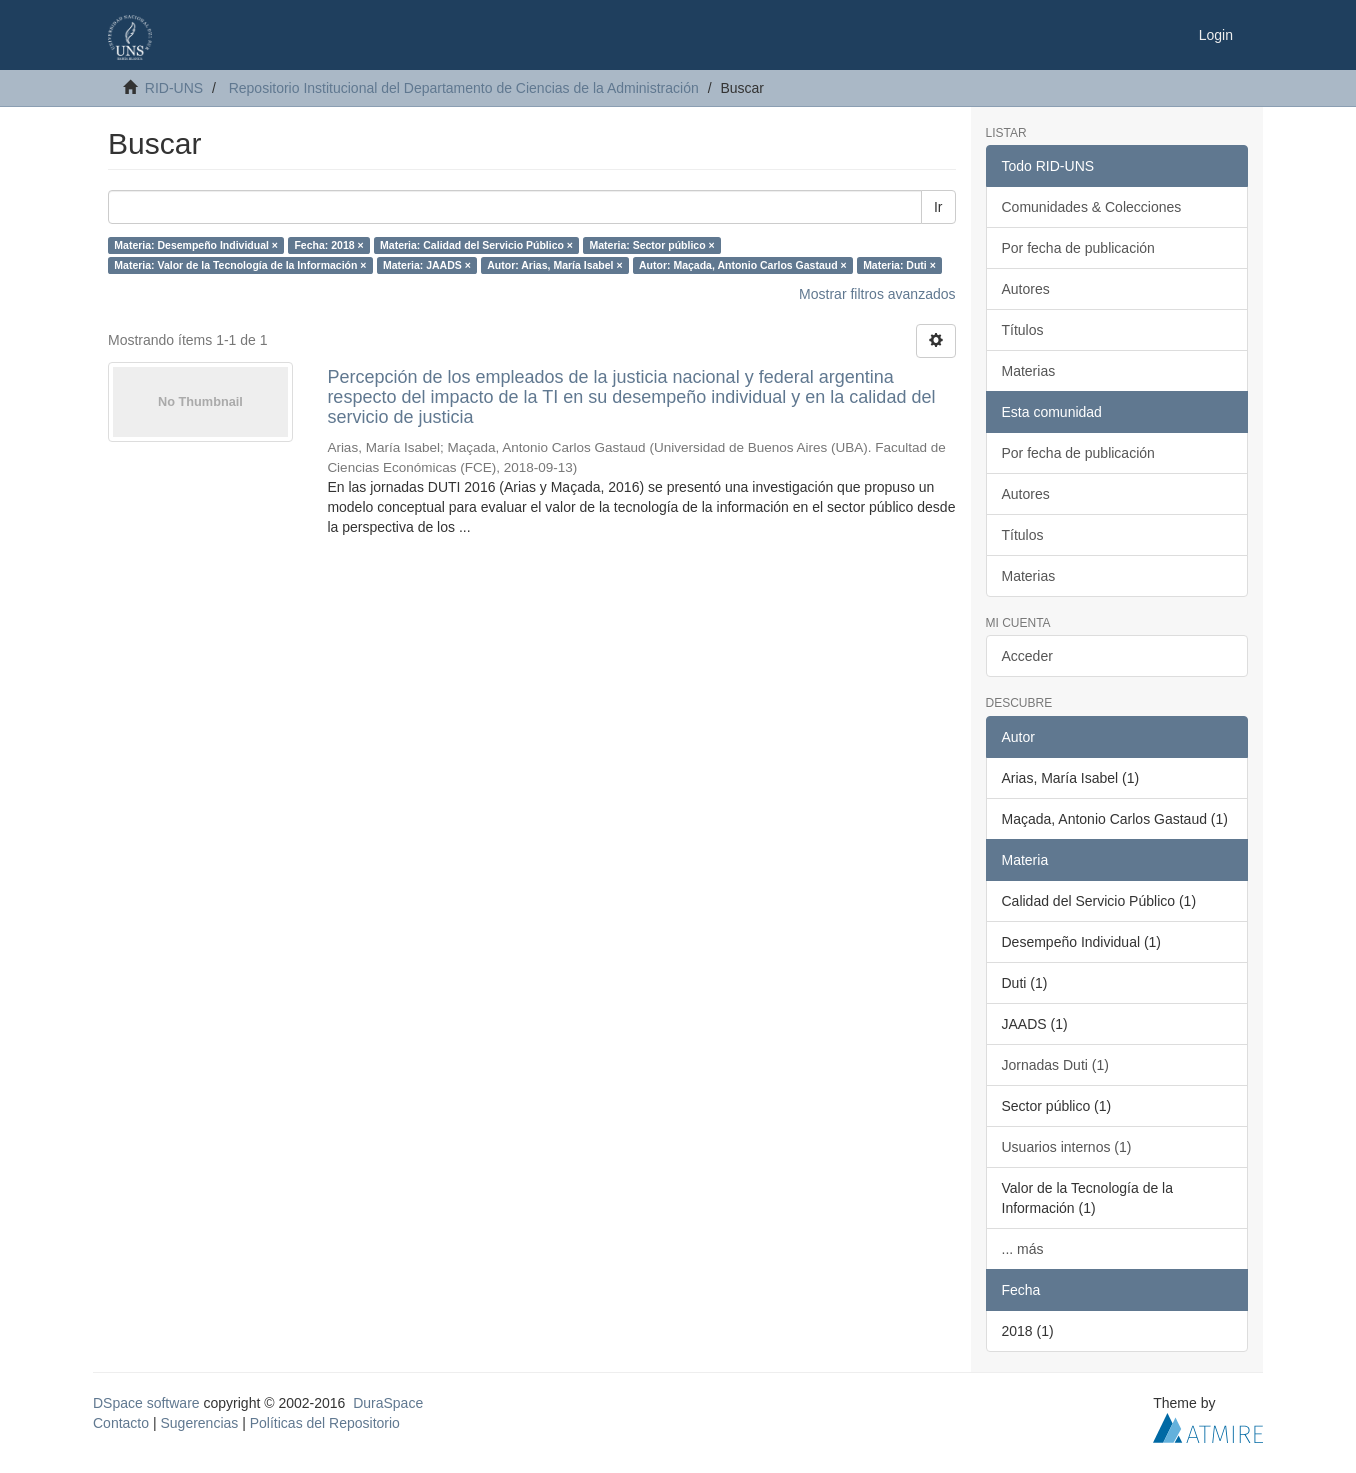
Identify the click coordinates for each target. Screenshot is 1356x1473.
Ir (938, 207)
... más (1023, 1249)
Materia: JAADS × (427, 265)
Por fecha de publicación (1078, 248)
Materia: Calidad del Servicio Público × (476, 245)
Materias (1029, 371)
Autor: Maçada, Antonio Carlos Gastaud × (743, 265)
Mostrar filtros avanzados (877, 294)
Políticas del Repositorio (325, 1423)
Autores (1026, 289)
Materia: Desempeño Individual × (196, 245)
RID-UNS (174, 88)
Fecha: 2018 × (328, 245)
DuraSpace (388, 1403)
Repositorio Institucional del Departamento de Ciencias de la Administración (464, 88)
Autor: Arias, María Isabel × (554, 265)
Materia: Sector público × (651, 245)
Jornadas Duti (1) (1055, 1065)
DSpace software (146, 1403)
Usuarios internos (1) (1067, 1147)
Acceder (1027, 656)
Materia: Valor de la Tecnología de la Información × (240, 265)
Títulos (1023, 330)
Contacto (121, 1423)
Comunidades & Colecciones (1092, 207)
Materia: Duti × (899, 265)
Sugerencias (199, 1423)
